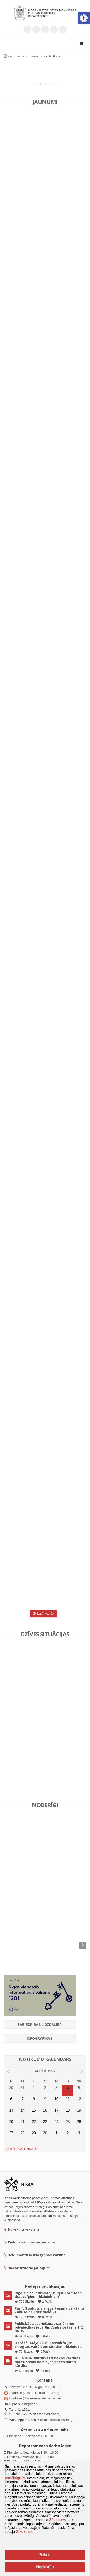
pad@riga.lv (30, 2404)
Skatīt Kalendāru (22, 2149)
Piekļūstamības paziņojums (30, 2242)
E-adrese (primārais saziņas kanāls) (34, 2393)
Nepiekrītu (45, 2567)
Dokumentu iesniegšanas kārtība (37, 2255)
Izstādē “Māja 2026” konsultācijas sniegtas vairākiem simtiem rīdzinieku (48, 2344)
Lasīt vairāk (43, 1613)
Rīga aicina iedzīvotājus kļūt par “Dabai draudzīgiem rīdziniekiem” (49, 2295)
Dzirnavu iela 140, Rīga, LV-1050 (32, 2387)
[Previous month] (8, 2072)
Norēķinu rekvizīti (21, 2229)
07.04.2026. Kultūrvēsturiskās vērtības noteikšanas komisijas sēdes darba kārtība (47, 2362)
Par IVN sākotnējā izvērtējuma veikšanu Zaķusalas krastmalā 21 (49, 2310)
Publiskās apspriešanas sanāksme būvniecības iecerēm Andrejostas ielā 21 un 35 (49, 2327)
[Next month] (81, 2072)
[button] (84, 18)
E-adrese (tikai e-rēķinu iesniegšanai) (34, 2398)
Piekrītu (44, 2555)
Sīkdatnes (57, 2520)
